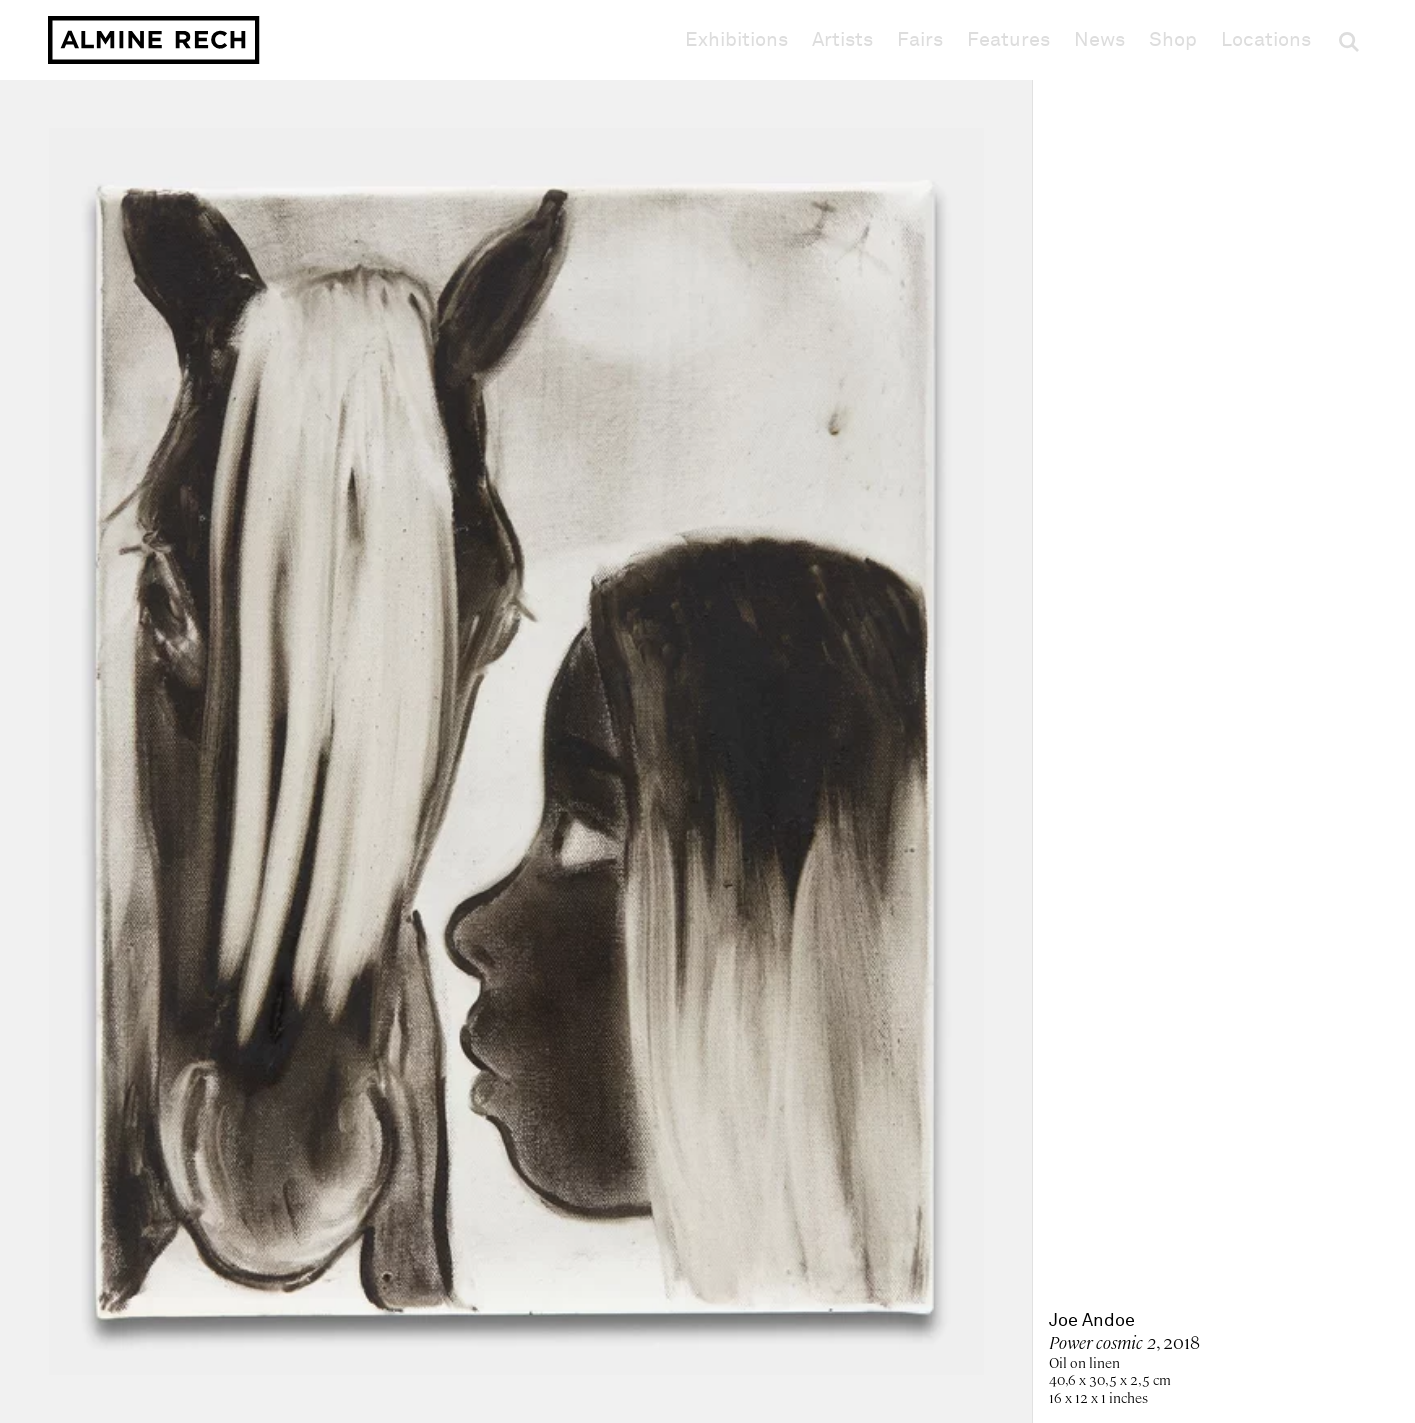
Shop (1173, 39)
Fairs (920, 40)
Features (1008, 40)
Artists (842, 40)
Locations (1266, 40)
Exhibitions (736, 40)
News (1099, 40)
